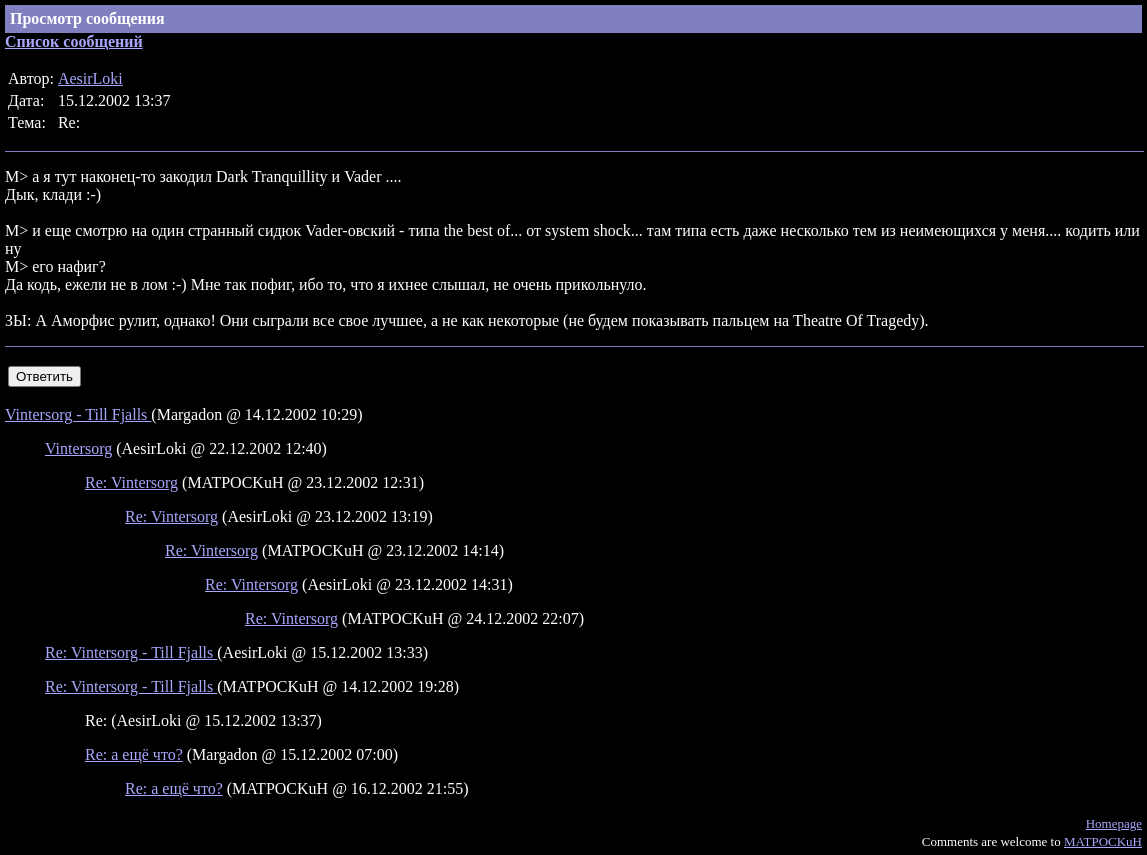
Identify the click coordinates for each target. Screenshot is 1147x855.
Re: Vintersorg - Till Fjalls (131, 652)
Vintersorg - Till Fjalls (78, 414)
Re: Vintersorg (131, 482)
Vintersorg (78, 448)
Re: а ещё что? (134, 754)
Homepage (1114, 823)
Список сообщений (74, 41)
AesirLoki (90, 78)
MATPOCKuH (1103, 841)
